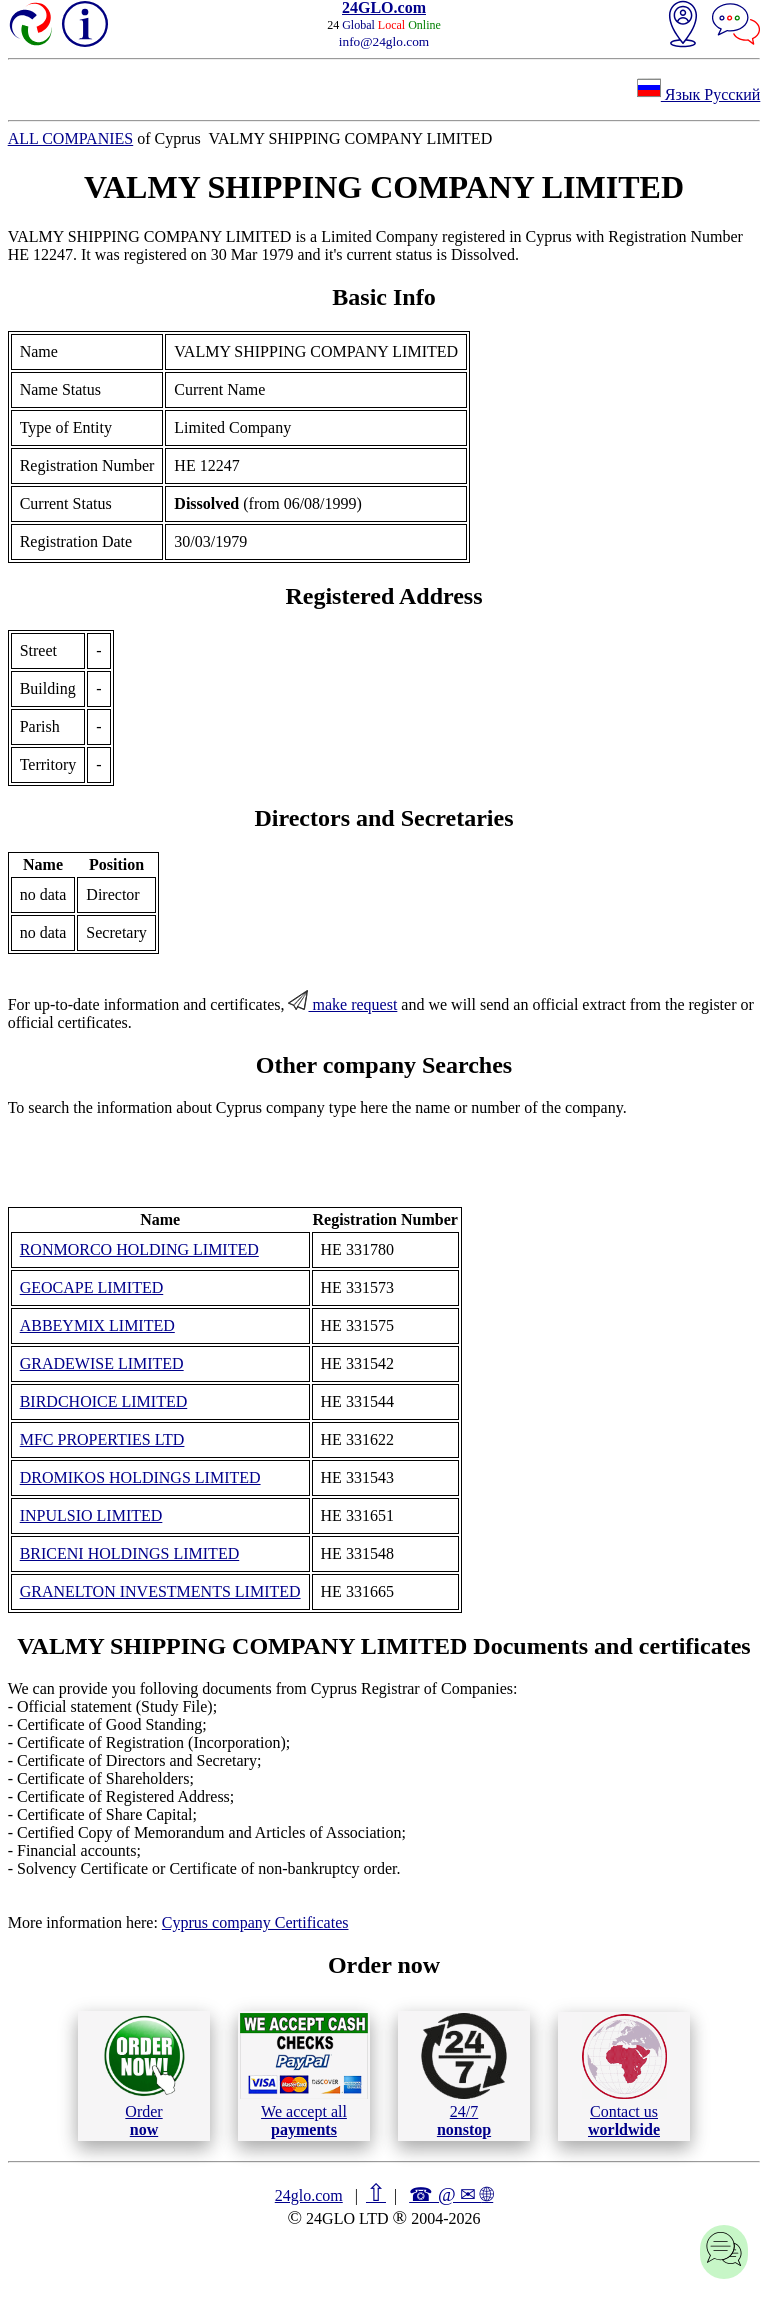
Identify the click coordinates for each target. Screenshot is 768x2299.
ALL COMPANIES (71, 138)
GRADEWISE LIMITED (102, 1363)
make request (342, 1004)
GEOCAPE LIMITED (92, 1287)
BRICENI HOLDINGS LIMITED (130, 1553)
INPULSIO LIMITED (91, 1515)
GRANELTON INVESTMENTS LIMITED (160, 1591)
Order (144, 2075)
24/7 (464, 2075)
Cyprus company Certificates (255, 1922)
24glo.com (309, 2195)
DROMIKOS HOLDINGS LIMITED (140, 1477)
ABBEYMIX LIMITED (97, 1325)
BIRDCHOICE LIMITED (104, 1401)
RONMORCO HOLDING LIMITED (139, 1249)
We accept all (304, 2075)
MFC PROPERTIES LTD (102, 1439)
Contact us (624, 2076)
